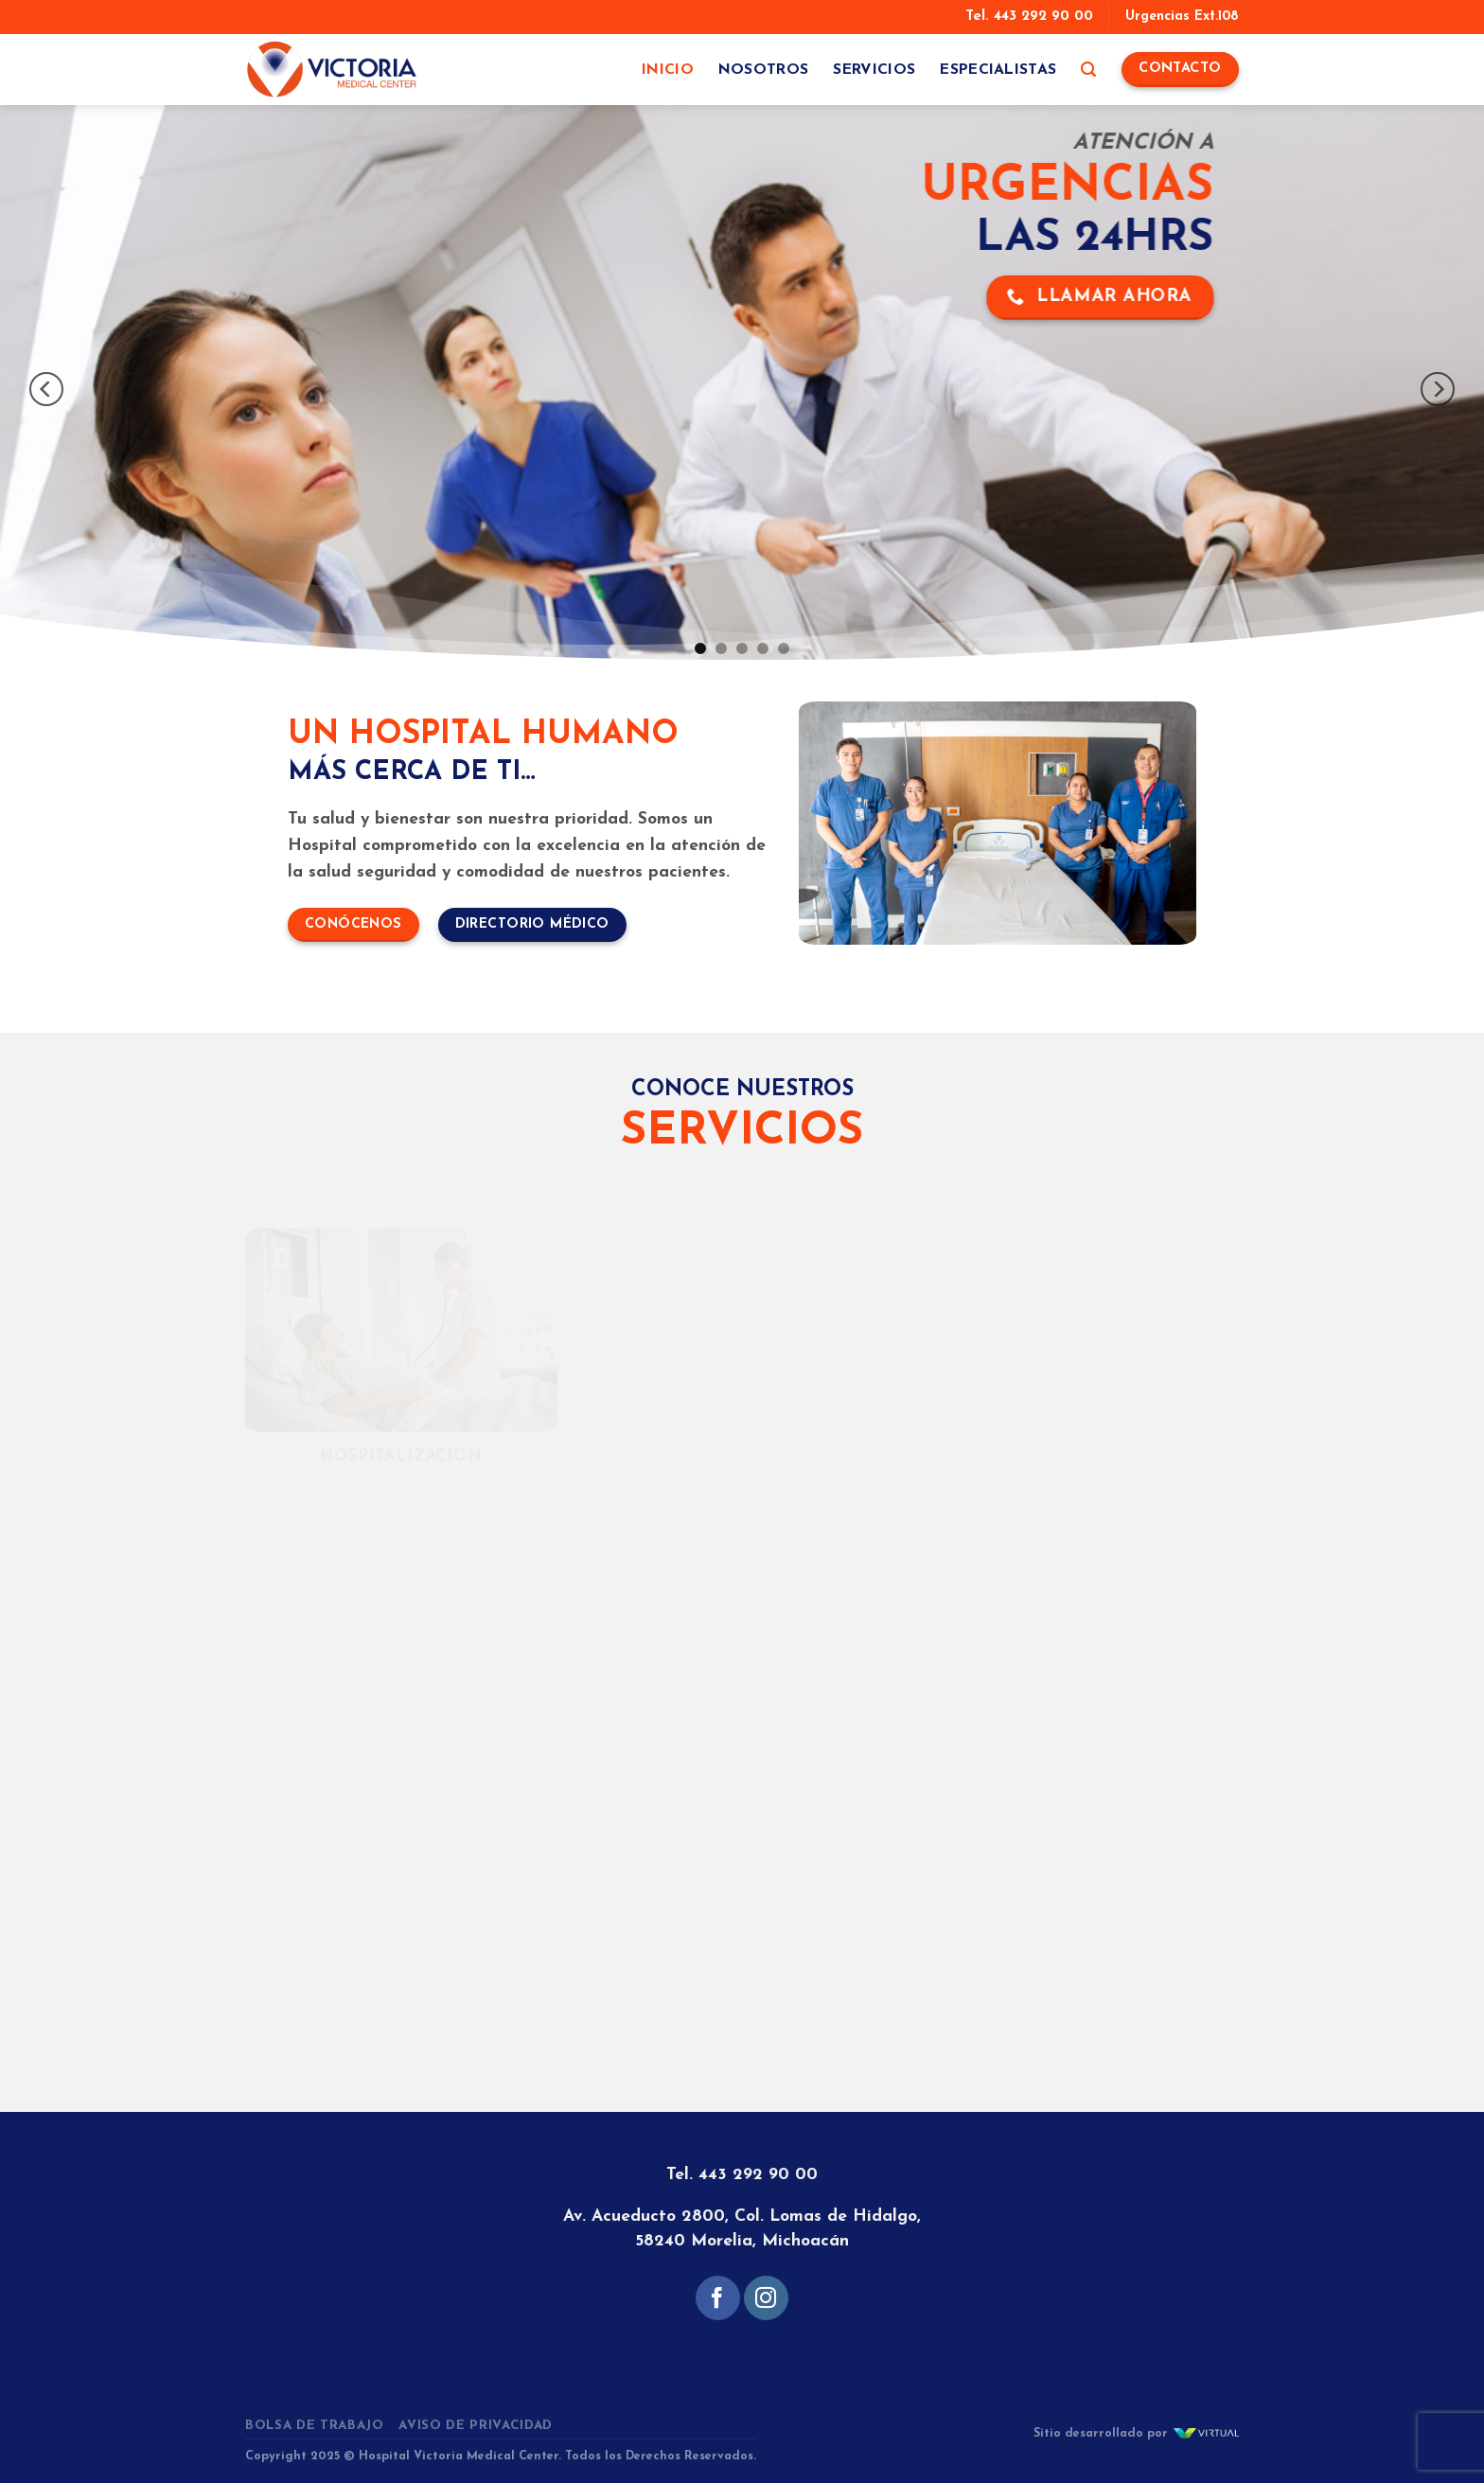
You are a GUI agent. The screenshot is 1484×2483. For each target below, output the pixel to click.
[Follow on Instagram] (766, 2298)
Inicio (668, 70)
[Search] (1088, 69)
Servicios (874, 70)
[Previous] (46, 389)
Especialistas (998, 70)
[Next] (1438, 389)
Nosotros (763, 70)
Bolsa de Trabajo (314, 2426)
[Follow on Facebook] (718, 2298)
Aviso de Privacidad (475, 2426)
